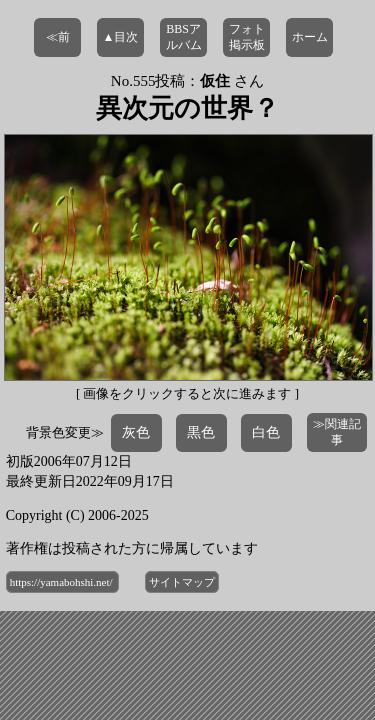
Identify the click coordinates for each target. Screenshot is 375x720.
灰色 (136, 432)
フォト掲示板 (247, 37)
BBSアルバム (184, 37)
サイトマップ (182, 582)
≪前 (58, 37)
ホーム (310, 37)
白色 (266, 432)
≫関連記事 (337, 432)
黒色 (201, 432)
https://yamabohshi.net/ (63, 582)
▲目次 (121, 37)
